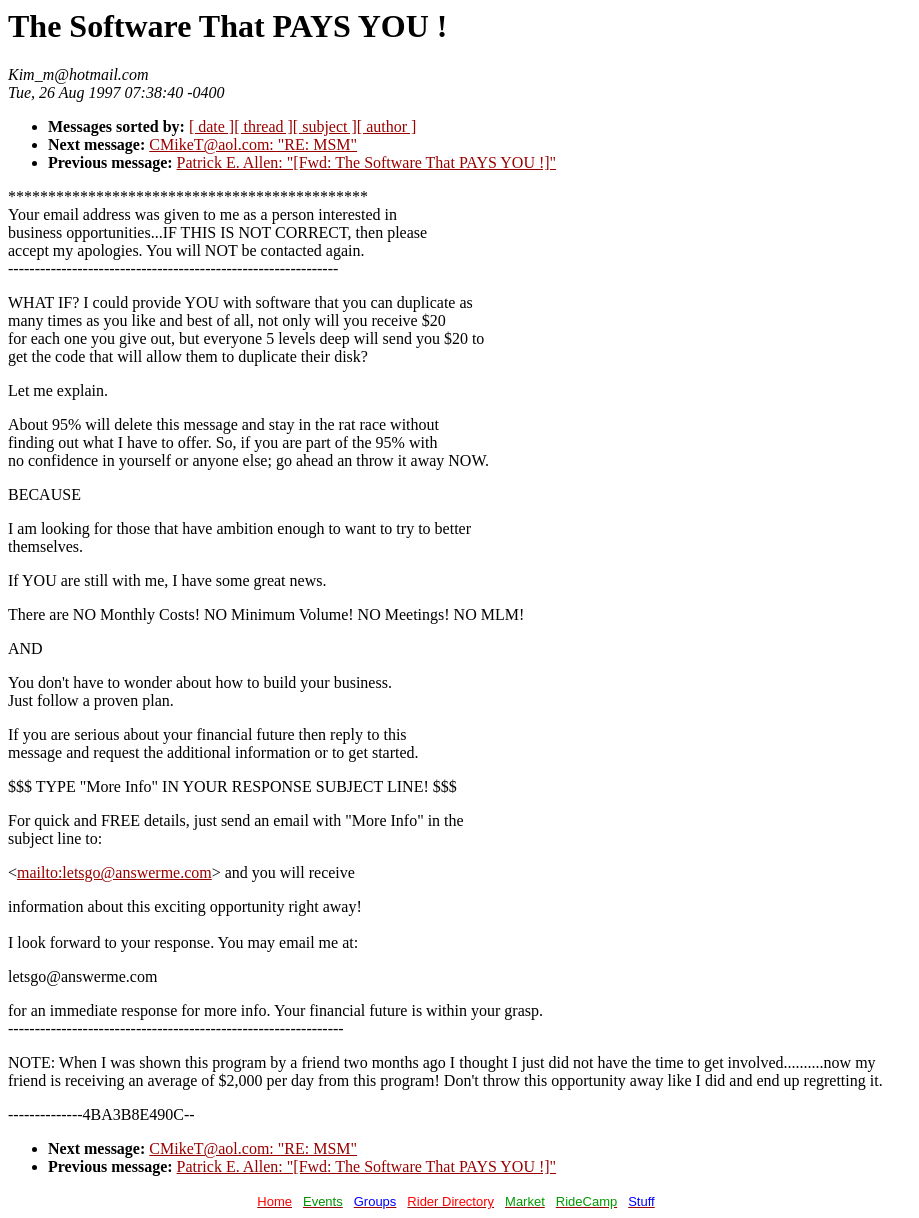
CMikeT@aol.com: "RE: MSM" (253, 144)
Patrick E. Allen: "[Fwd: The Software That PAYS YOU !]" (367, 162)
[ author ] (387, 126)
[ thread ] (263, 126)
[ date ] (211, 126)
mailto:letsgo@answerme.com (114, 872)
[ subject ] (325, 126)
